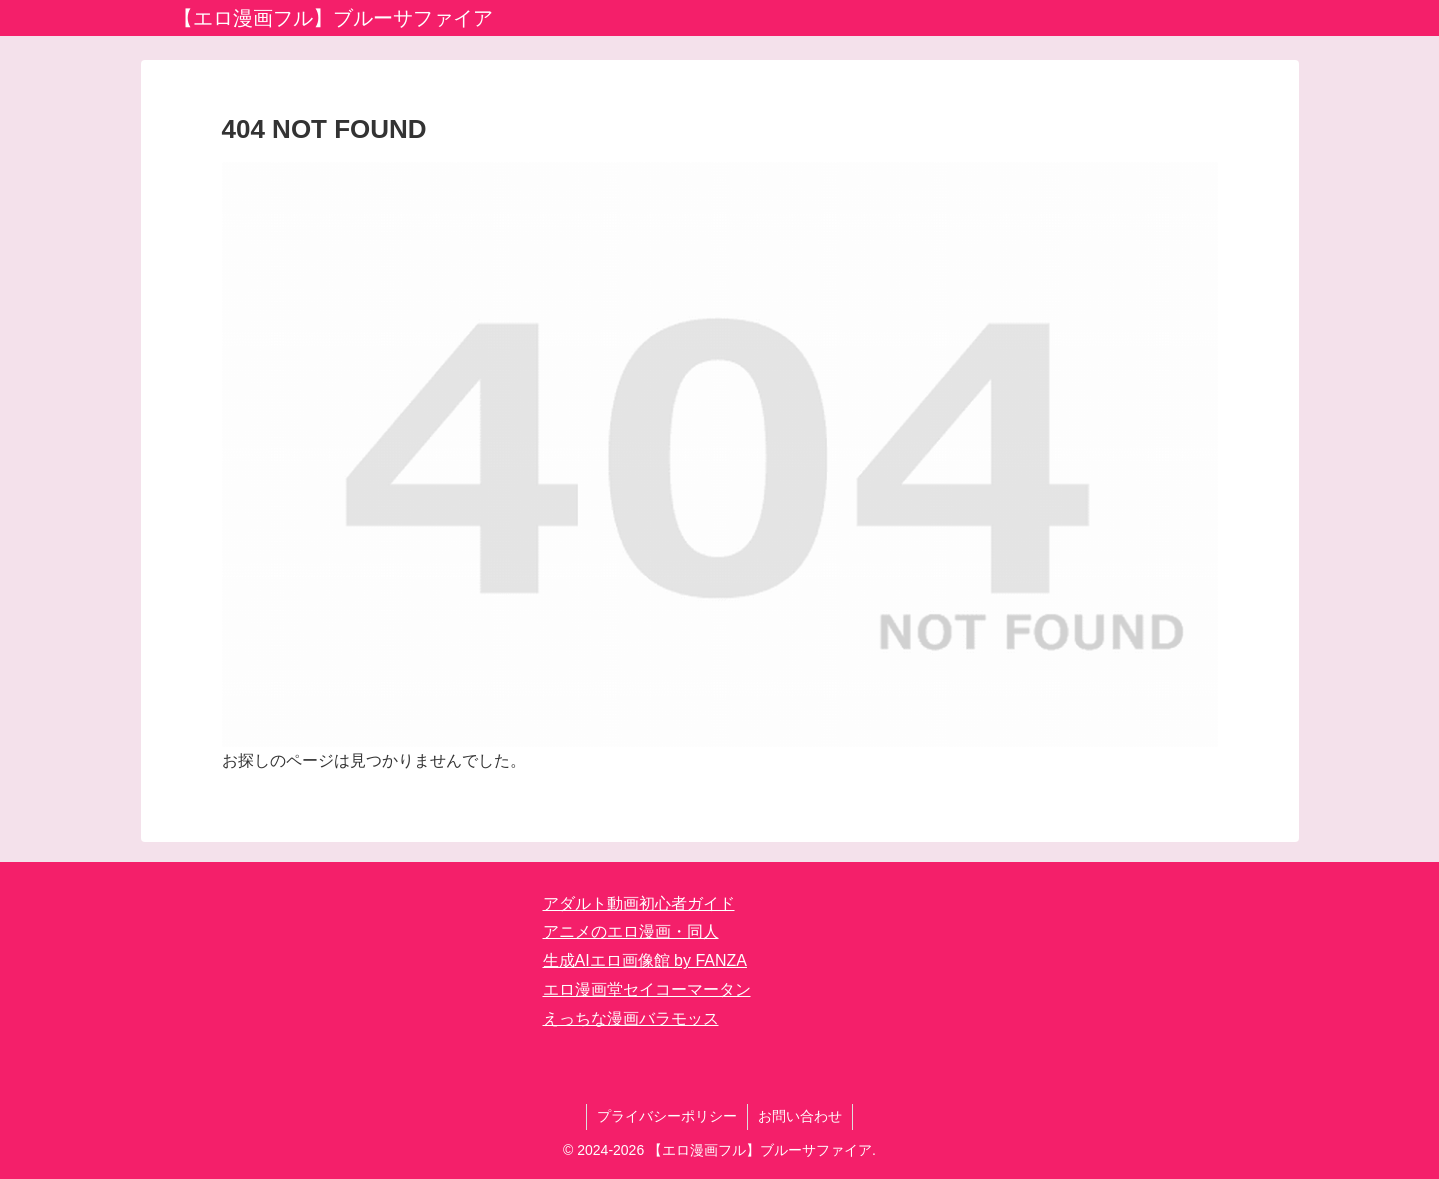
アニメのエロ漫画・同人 (631, 931)
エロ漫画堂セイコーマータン (647, 989)
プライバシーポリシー (667, 1116)
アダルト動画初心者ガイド (639, 903)
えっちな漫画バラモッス (631, 1018)
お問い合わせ (800, 1116)
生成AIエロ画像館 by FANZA (645, 960)
